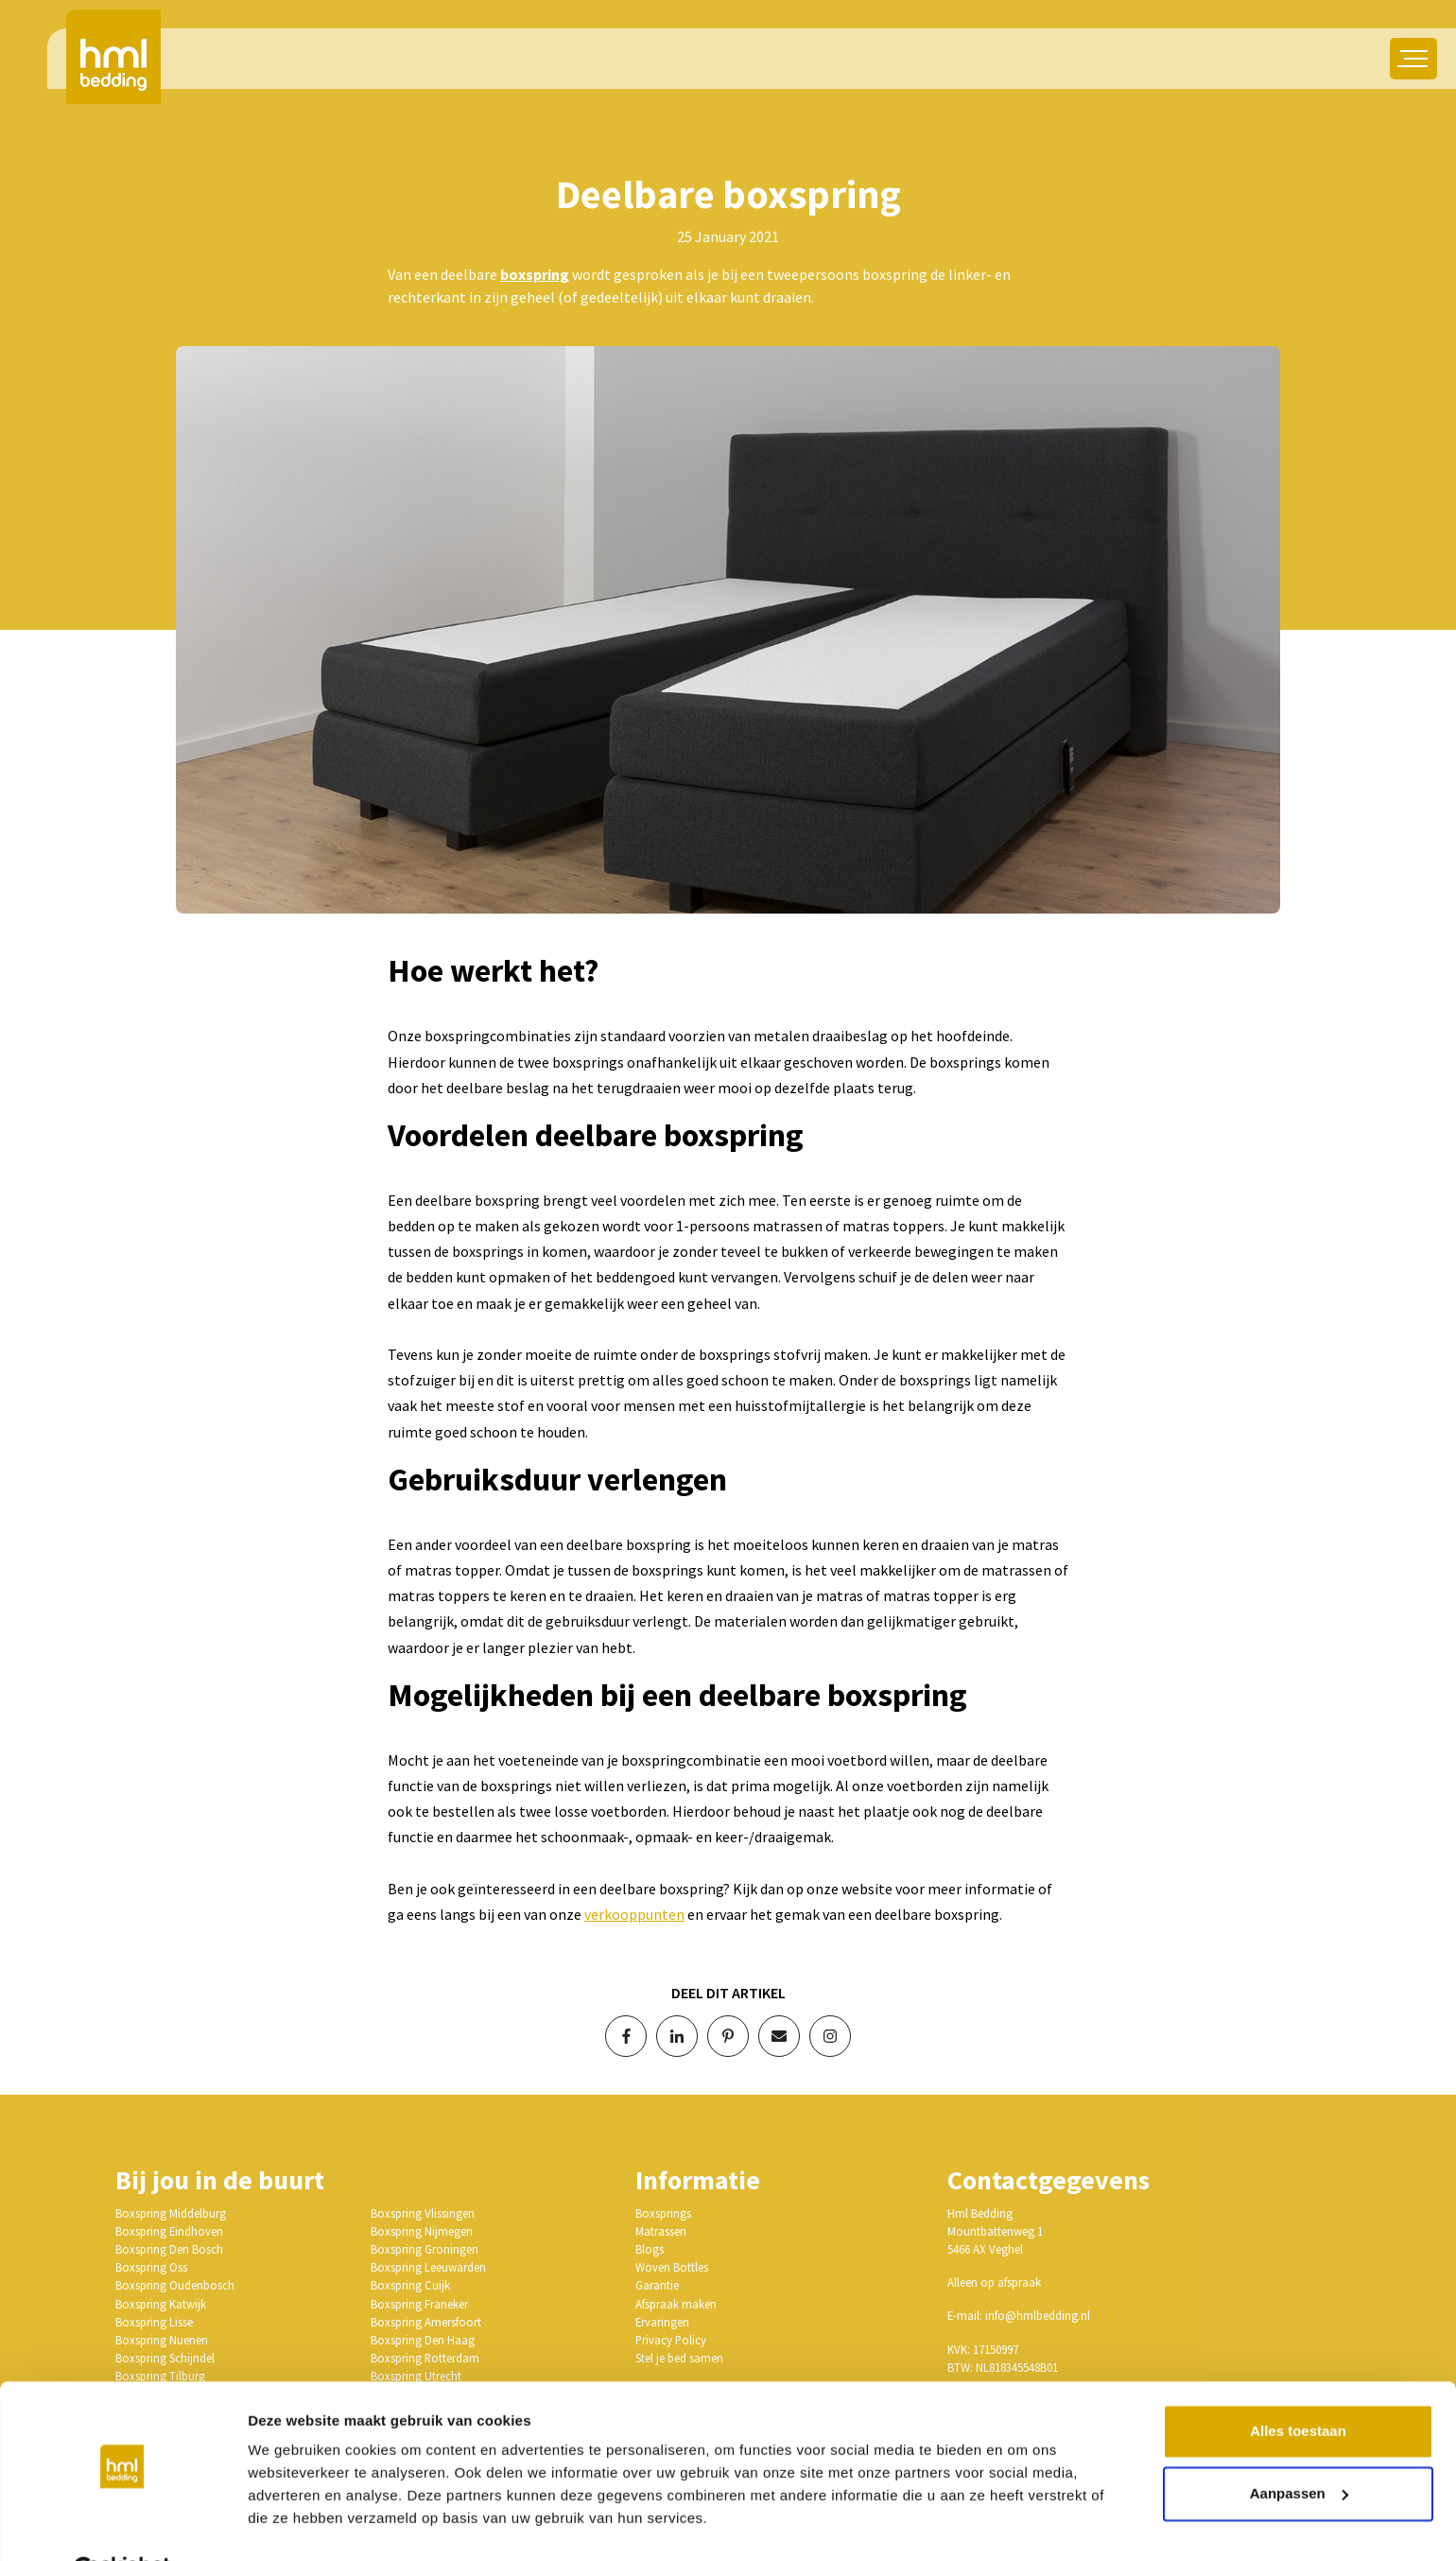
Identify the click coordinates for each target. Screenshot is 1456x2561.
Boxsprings (663, 2213)
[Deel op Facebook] (626, 2036)
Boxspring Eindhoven (169, 2231)
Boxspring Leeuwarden (428, 2266)
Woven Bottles (671, 2266)
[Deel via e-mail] (779, 2036)
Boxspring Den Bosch (169, 2248)
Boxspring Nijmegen (422, 2231)
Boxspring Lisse (154, 2321)
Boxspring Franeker (419, 2303)
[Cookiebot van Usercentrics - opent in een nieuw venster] (122, 2524)
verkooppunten (634, 1914)
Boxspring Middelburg (170, 2213)
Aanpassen (1299, 2446)
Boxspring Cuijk (410, 2284)
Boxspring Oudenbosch (174, 2284)
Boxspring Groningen (424, 2248)
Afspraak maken (676, 2303)
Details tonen (293, 2524)
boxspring (534, 274)
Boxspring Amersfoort (426, 2321)
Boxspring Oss (151, 2266)
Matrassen (660, 2231)
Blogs (649, 2248)
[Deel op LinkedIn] (677, 2036)
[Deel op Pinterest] (728, 2036)
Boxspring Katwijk (160, 2303)
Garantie (657, 2284)
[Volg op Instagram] (830, 2036)
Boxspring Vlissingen (423, 2213)
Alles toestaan (1298, 2385)
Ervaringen (662, 2321)
